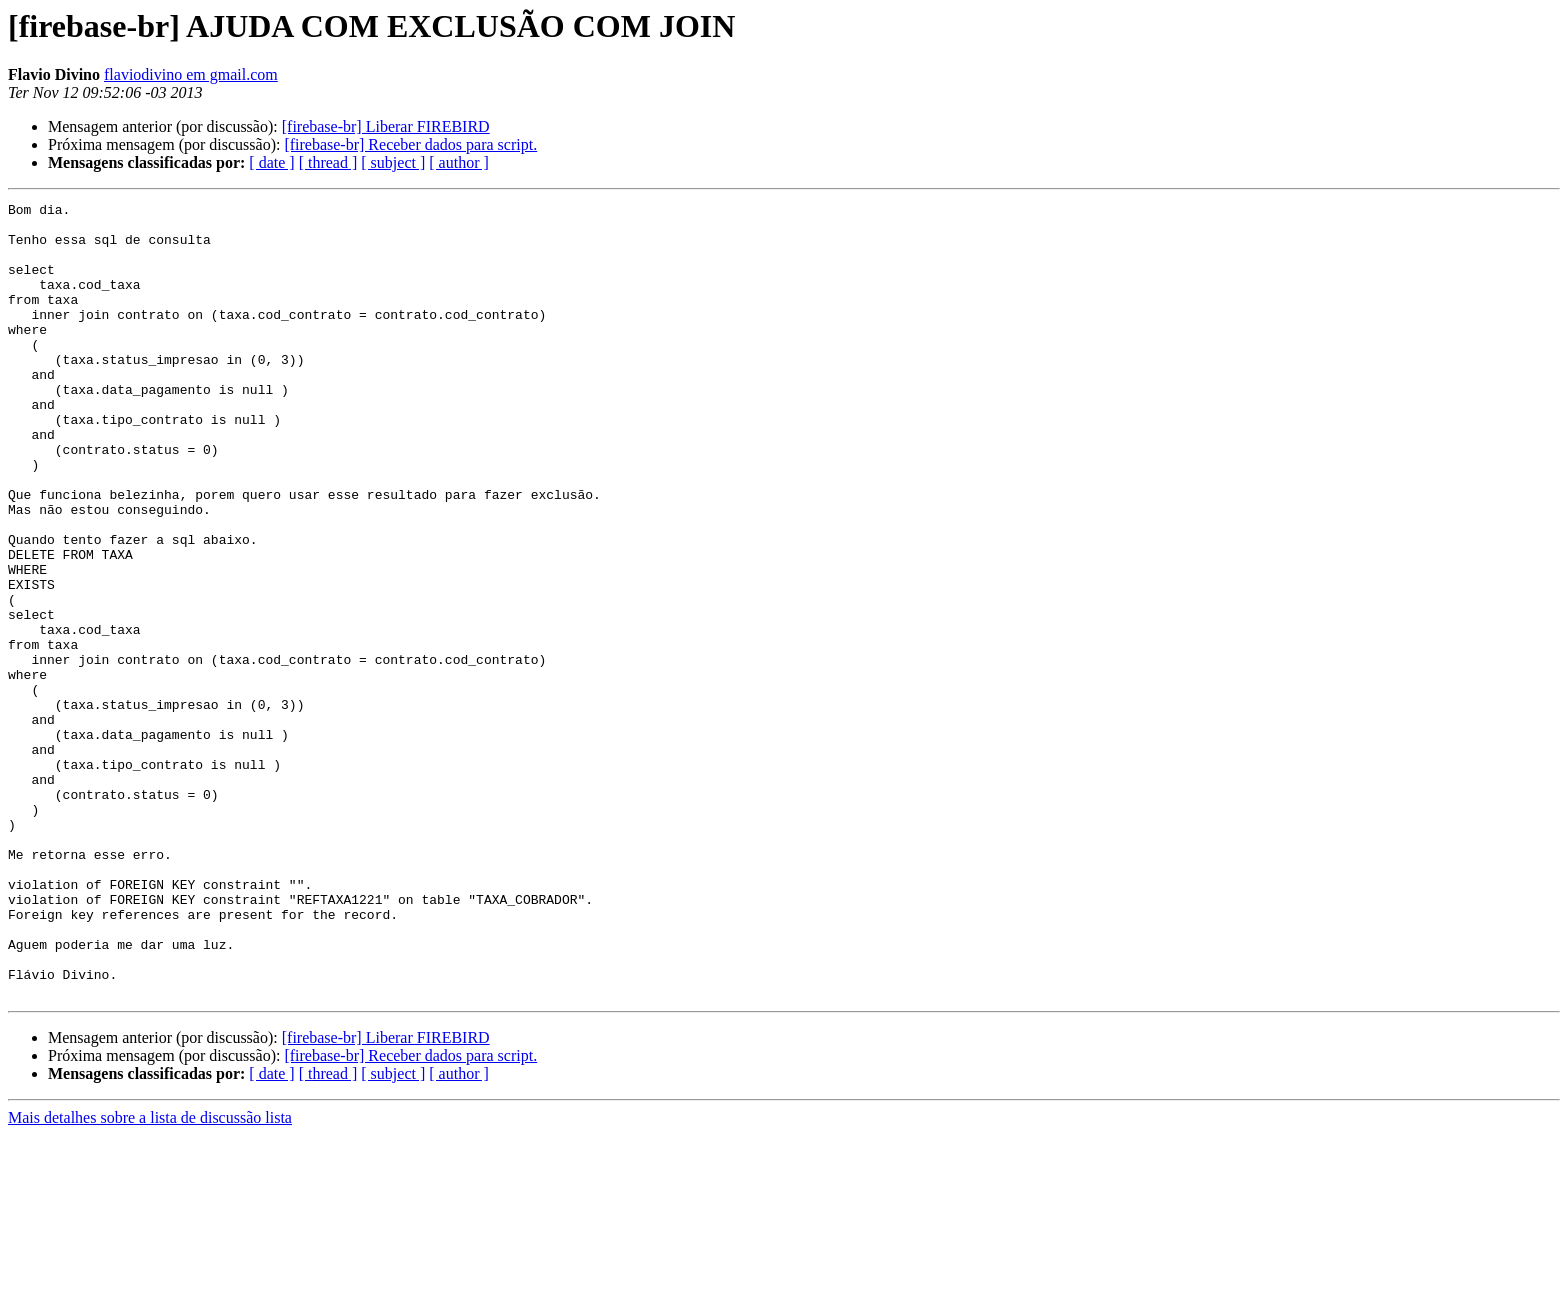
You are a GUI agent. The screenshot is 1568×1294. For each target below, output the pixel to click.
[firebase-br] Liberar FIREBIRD (386, 126)
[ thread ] (328, 162)
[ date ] (271, 162)
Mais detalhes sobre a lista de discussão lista (150, 1276)
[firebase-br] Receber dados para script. (410, 144)
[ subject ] (393, 162)
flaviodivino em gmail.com (191, 74)
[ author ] (459, 162)
